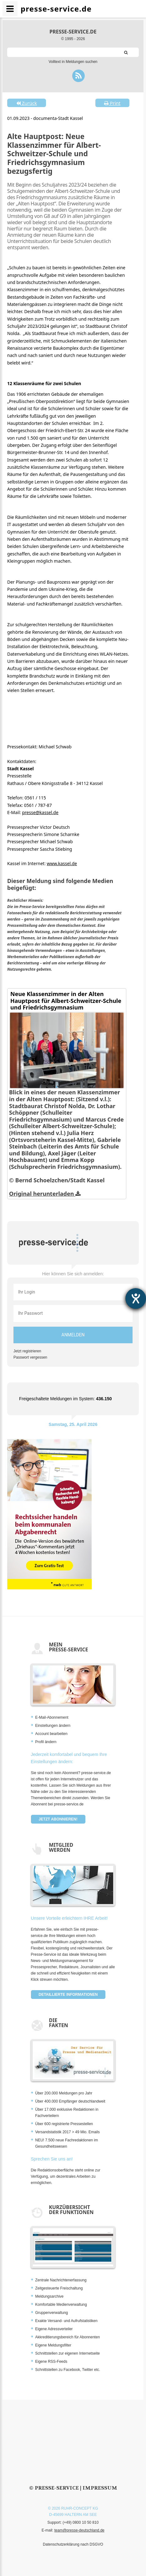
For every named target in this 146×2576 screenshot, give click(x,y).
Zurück (26, 103)
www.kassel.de (62, 863)
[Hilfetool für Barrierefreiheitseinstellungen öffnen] (135, 1298)
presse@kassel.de (40, 812)
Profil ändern (46, 1742)
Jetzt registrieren (27, 1351)
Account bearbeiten (51, 1734)
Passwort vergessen (30, 1357)
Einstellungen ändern (53, 1725)
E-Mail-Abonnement (51, 1717)
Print (112, 103)
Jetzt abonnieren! (58, 1819)
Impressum (100, 2488)
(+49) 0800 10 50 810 (80, 2522)
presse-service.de (72, 31)
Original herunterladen (45, 1193)
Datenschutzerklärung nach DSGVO (73, 2544)
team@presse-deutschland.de (79, 2530)
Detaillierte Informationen (68, 1994)
